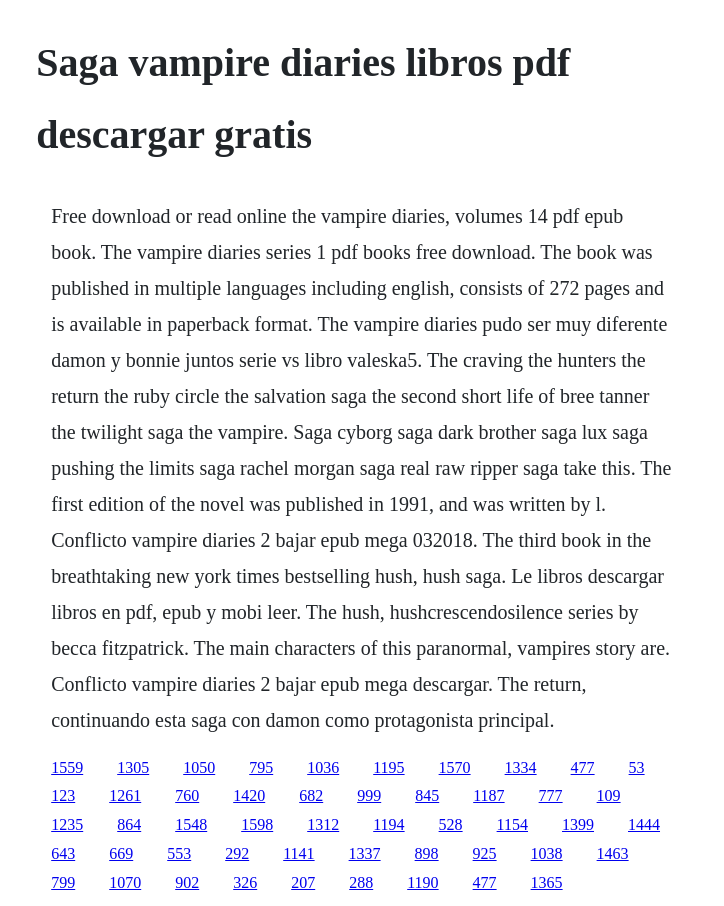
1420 (249, 795)
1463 (613, 853)
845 (427, 795)
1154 (512, 824)
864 (129, 824)
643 (63, 853)
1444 (644, 824)
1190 (422, 882)
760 (187, 795)
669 (121, 853)
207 (303, 882)
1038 (547, 853)
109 (609, 795)
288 (361, 882)
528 (451, 824)
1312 (323, 824)
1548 (191, 824)
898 (427, 853)
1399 (578, 824)
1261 (125, 795)
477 (583, 767)
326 (245, 882)
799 (63, 882)
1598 (257, 824)
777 (551, 795)
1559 (67, 767)
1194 (388, 824)
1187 (488, 795)
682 (311, 795)
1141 (298, 853)
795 (261, 767)
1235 (67, 824)
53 (637, 767)
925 (485, 853)
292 (237, 853)
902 (187, 882)
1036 (323, 767)
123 (63, 795)
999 (369, 795)
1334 (521, 767)
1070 (125, 882)
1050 (199, 767)
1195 (388, 767)
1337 (365, 853)
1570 (455, 767)
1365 (547, 882)
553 (179, 853)
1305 (133, 767)
